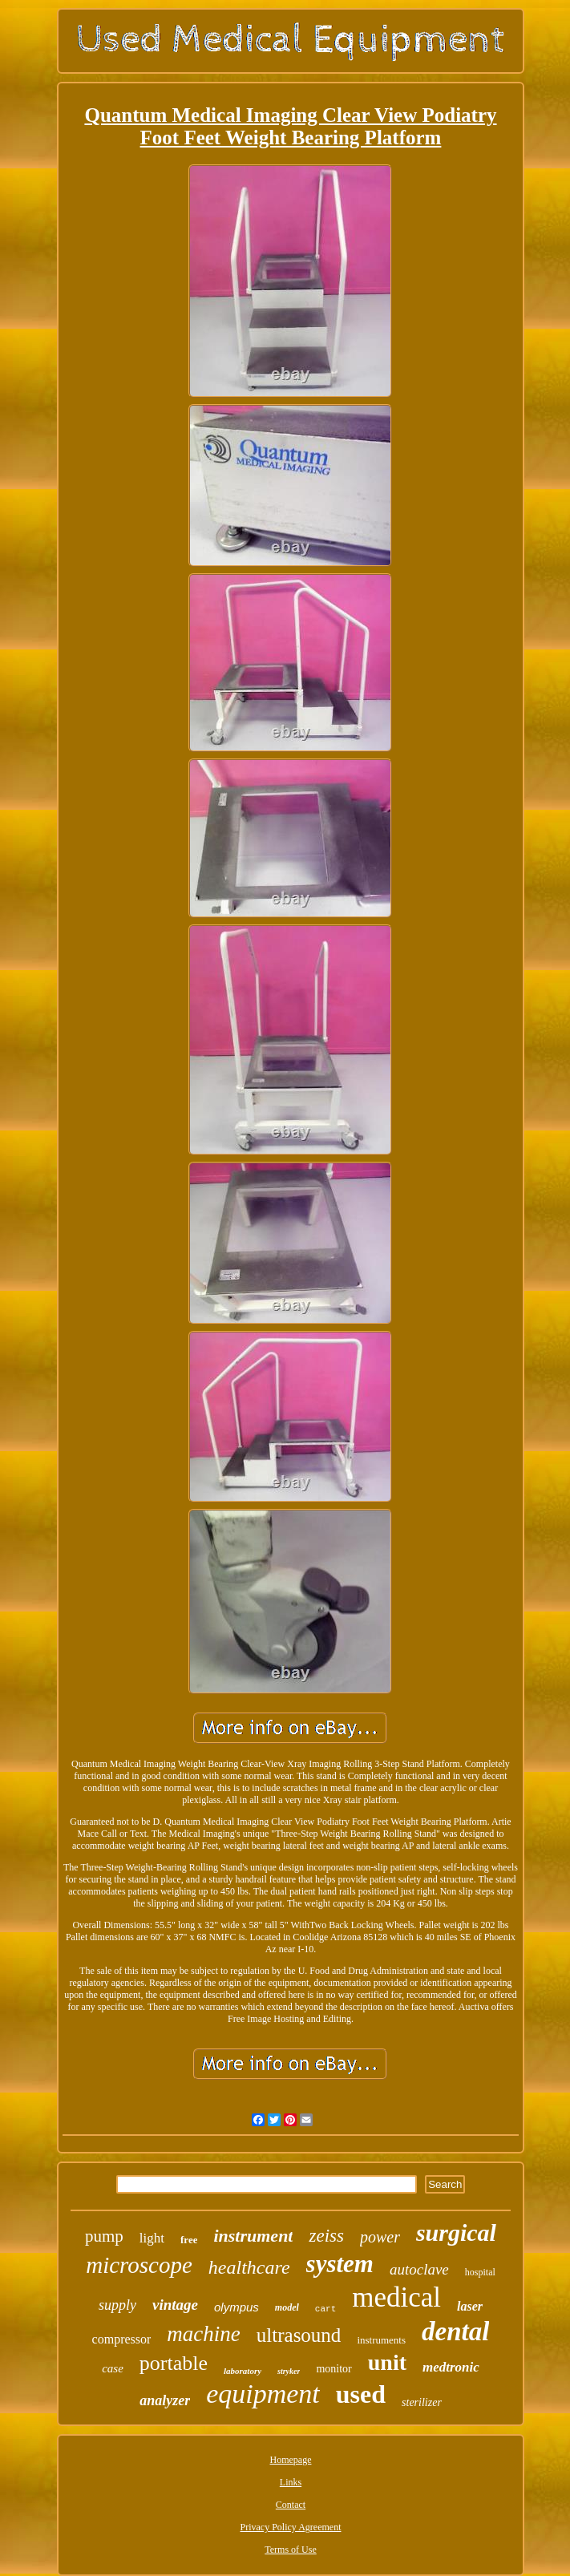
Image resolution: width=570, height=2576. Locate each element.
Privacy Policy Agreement (291, 2527)
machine (203, 2334)
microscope (139, 2265)
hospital (480, 2272)
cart (325, 2309)
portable (173, 2363)
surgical (456, 2232)
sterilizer (422, 2402)
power (380, 2237)
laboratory (242, 2371)
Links (290, 2482)
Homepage (291, 2459)
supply (117, 2305)
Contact (290, 2504)
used (361, 2394)
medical (396, 2297)
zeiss (326, 2236)
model (287, 2307)
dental (455, 2331)
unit (387, 2362)
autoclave (419, 2269)
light (151, 2238)
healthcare (249, 2267)
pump (104, 2236)
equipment (263, 2393)
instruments (381, 2340)
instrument (253, 2236)
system (340, 2264)
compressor (122, 2339)
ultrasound (299, 2335)
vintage (175, 2304)
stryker (288, 2371)
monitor (333, 2369)
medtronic (450, 2367)
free (188, 2240)
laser (470, 2306)
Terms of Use (290, 2549)
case (112, 2368)
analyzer (164, 2400)
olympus (236, 2307)
